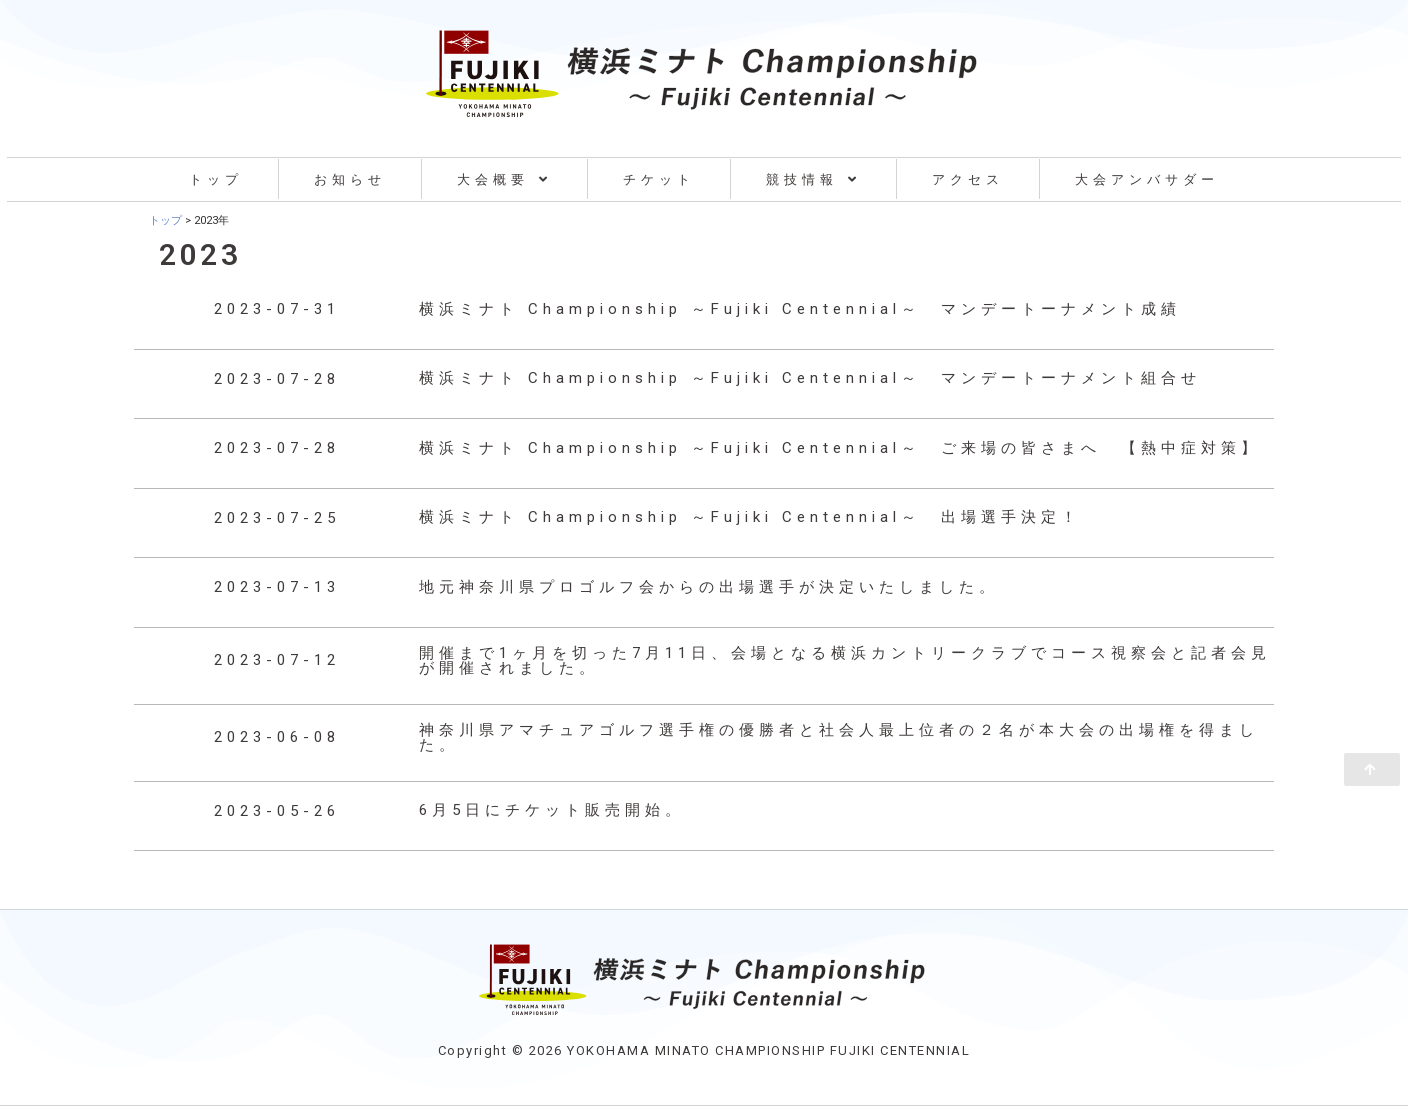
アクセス (968, 179)
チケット (659, 179)
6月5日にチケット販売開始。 (552, 810)
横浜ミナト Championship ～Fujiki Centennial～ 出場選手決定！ (750, 517)
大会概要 (504, 179)
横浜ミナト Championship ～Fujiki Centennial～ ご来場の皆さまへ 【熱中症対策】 (840, 448)
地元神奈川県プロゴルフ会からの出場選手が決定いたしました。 (709, 587)
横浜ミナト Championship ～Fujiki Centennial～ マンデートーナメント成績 (800, 309)
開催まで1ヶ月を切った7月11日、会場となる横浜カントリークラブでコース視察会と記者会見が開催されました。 (845, 660)
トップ (216, 179)
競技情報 (813, 179)
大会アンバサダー (1147, 179)
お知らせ (350, 179)
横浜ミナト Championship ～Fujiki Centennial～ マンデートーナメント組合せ (810, 378)
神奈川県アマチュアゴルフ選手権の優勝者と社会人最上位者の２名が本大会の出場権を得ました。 (839, 737)
